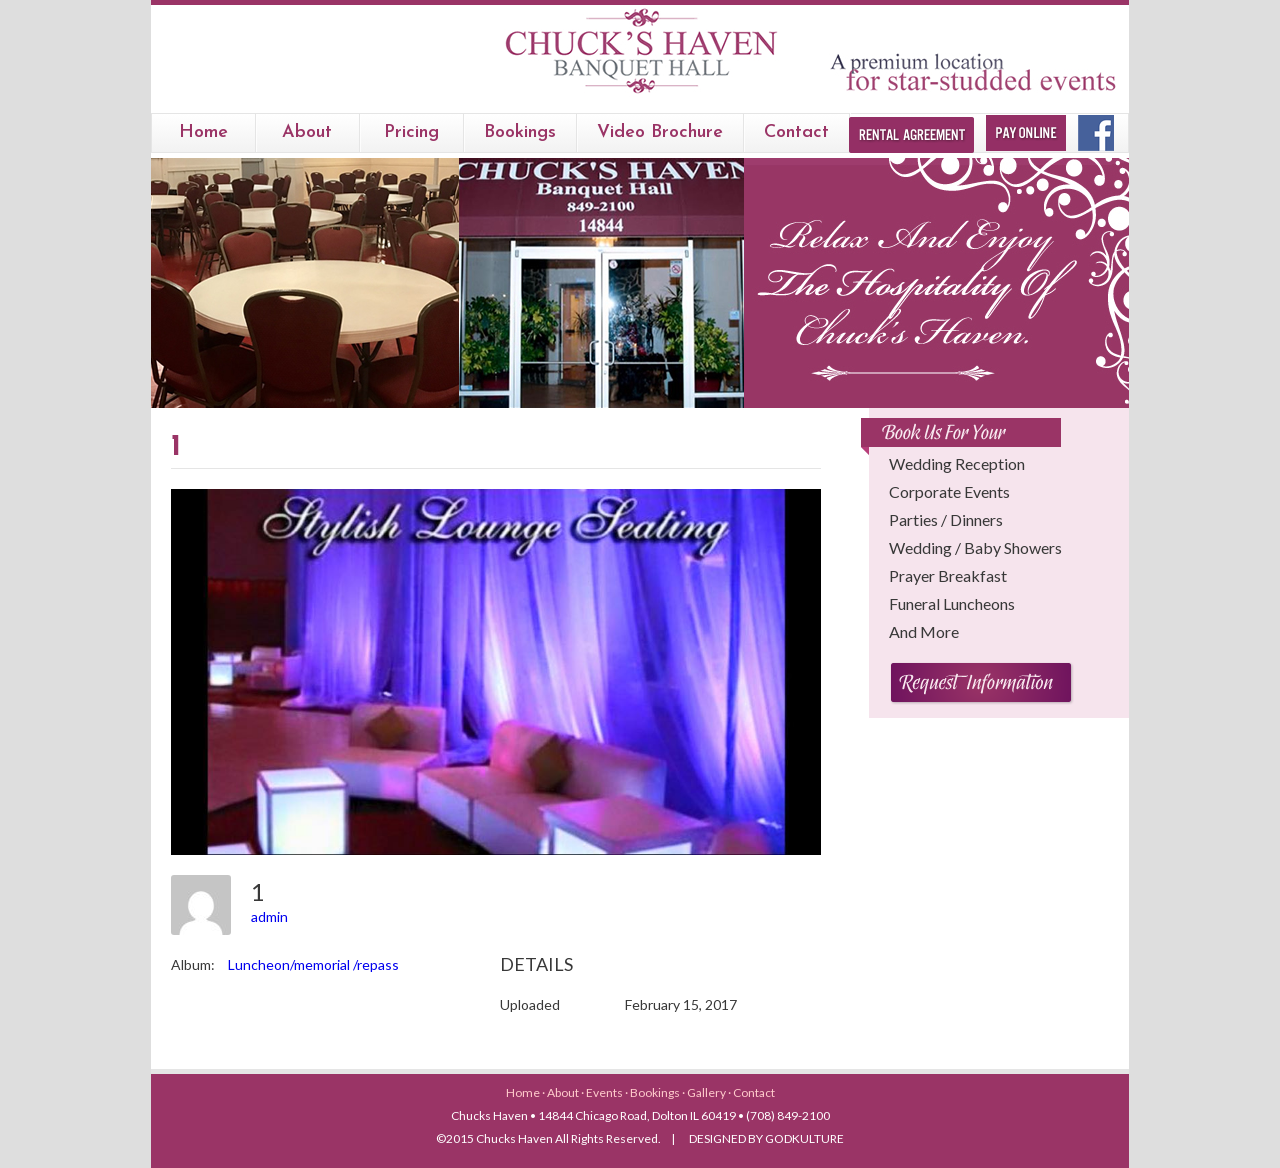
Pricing (411, 132)
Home (203, 132)
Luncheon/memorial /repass (313, 964)
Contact (796, 132)
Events (605, 1092)
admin (269, 916)
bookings (520, 132)
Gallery (707, 1092)
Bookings (656, 1092)
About (307, 132)
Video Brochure (660, 132)
